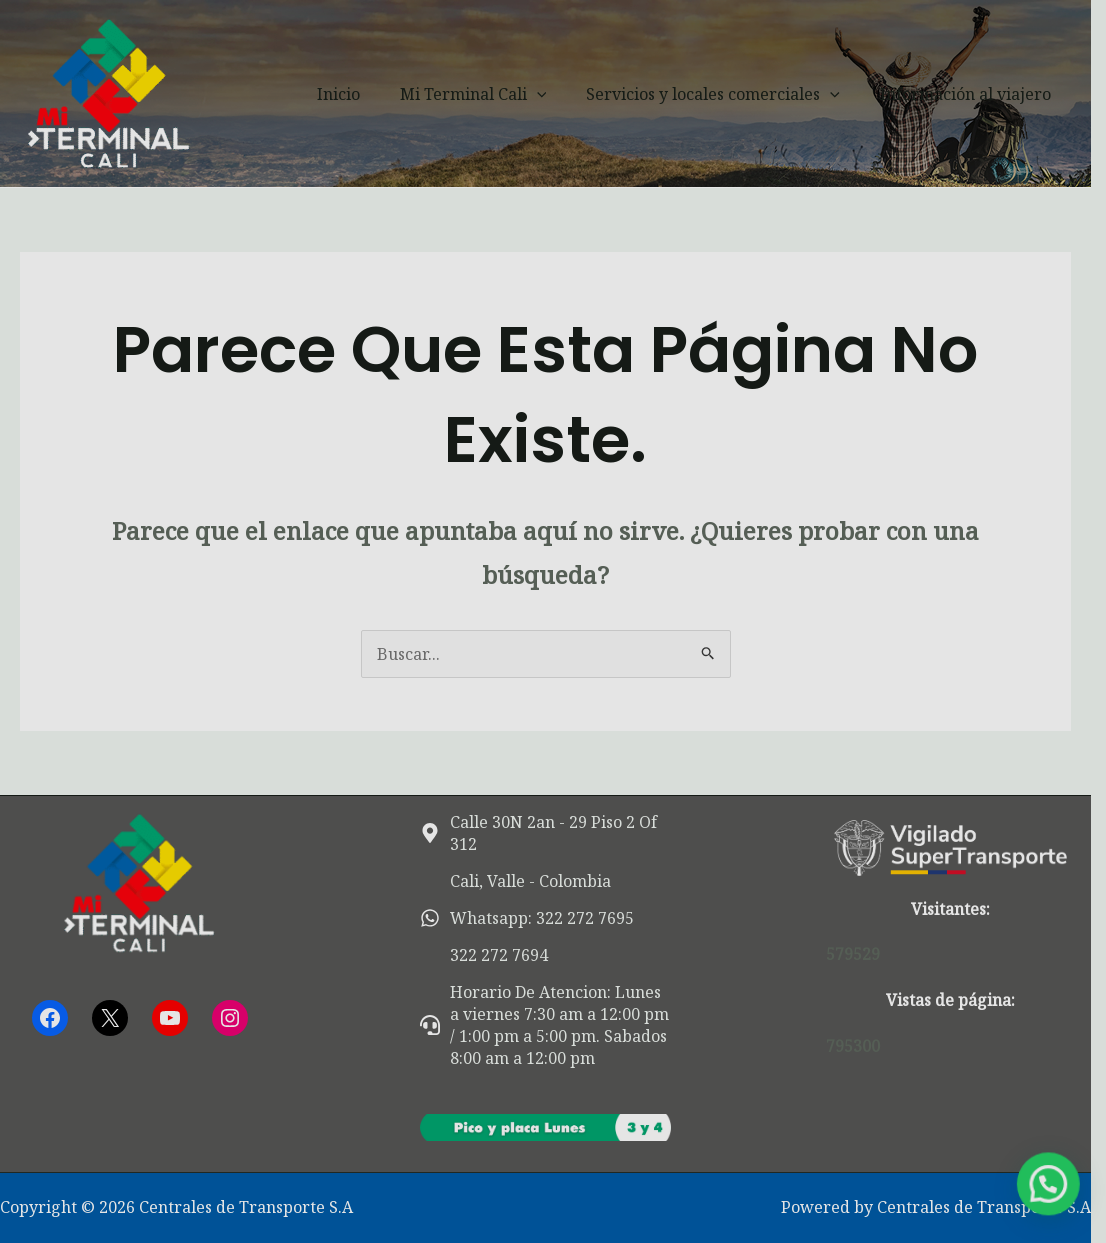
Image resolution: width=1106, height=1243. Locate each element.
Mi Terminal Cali (508, 94)
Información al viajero (984, 94)
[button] (572, 94)
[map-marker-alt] (552, 833)
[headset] (552, 1025)
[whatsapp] (532, 918)
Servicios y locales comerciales (740, 94)
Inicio (381, 94)
